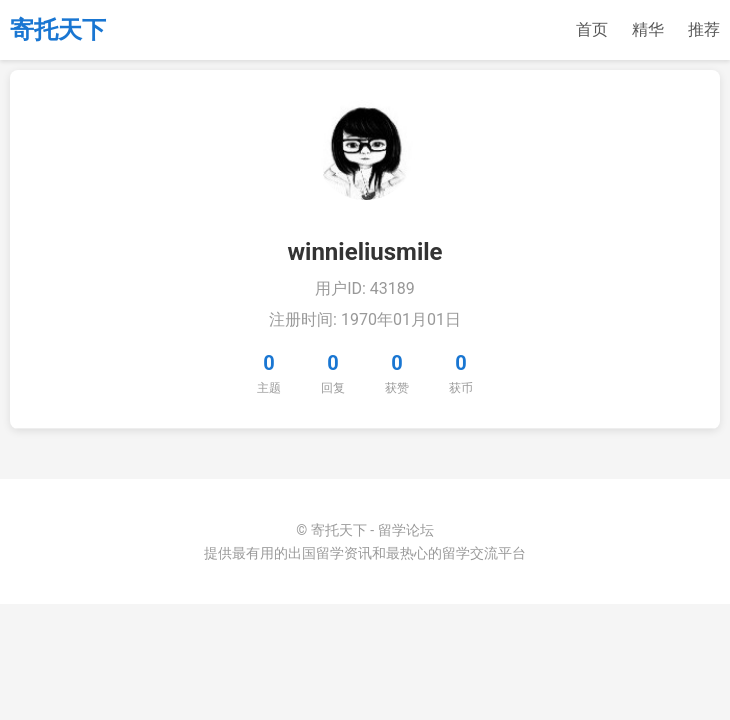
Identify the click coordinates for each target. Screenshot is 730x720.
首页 (592, 29)
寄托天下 (58, 30)
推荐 (704, 29)
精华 (648, 29)
